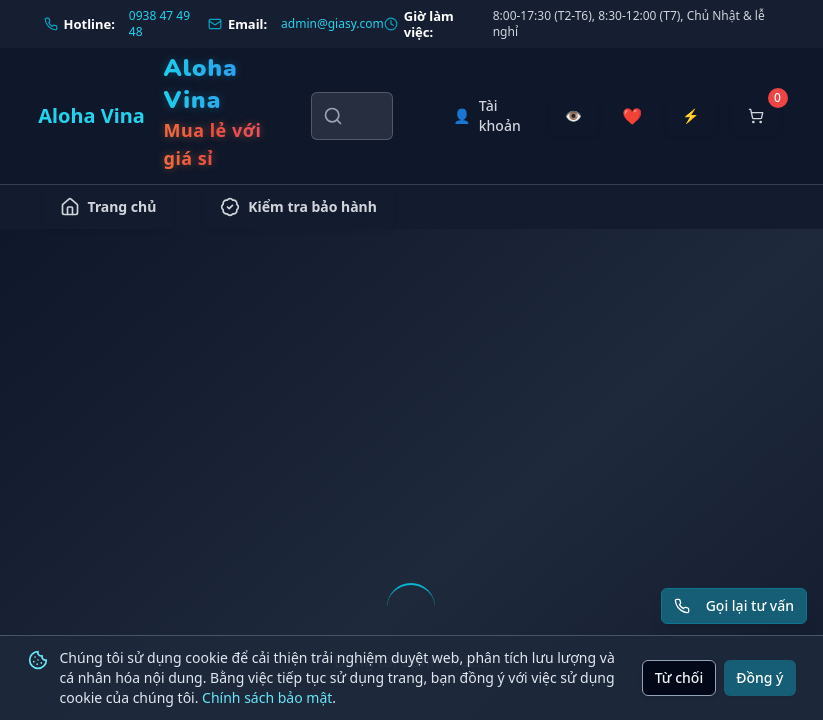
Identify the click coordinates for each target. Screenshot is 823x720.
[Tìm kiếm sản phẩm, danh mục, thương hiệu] (352, 116)
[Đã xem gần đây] (573, 116)
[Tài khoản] (486, 116)
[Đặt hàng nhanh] (690, 116)
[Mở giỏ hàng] (756, 116)
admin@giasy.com (332, 24)
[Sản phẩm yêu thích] (632, 116)
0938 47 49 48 (159, 24)
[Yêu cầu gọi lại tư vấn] (734, 606)
